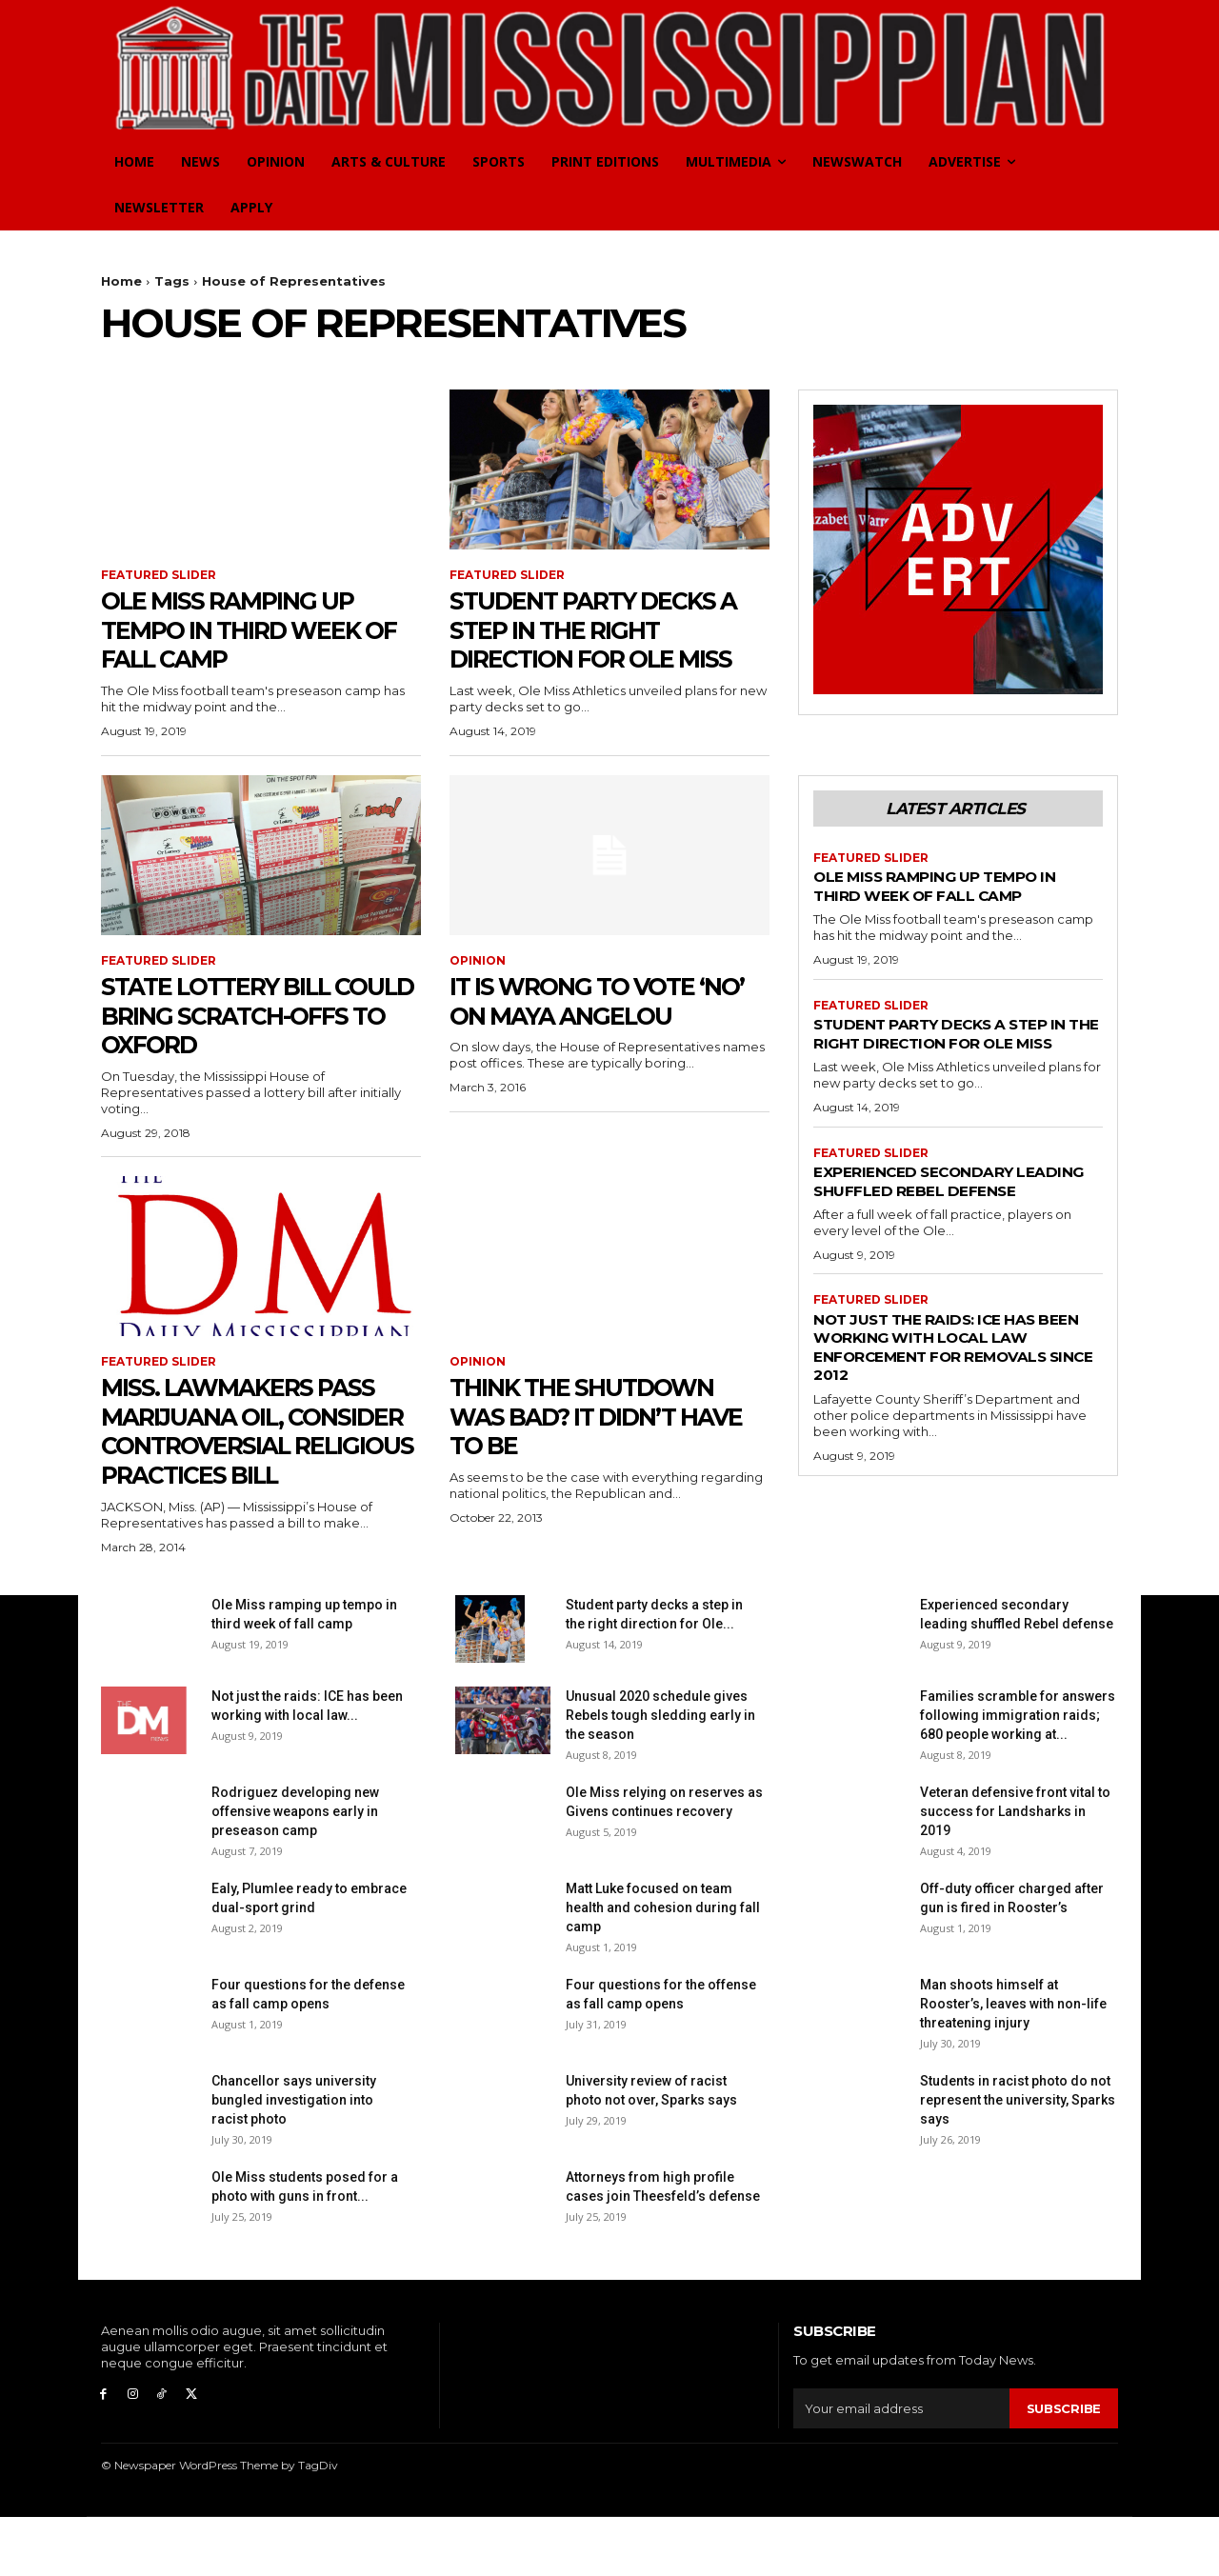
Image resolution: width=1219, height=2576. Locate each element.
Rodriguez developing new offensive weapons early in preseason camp (295, 1870)
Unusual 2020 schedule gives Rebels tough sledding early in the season (660, 1774)
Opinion (478, 961)
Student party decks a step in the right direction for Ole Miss (609, 629)
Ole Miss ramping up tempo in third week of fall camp (246, 629)
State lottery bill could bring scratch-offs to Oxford (255, 1015)
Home (121, 281)
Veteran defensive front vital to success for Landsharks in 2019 (1015, 1870)
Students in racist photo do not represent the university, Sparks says (1017, 2159)
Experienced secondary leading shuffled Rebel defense (923, 1209)
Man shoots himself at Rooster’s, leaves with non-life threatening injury (1013, 2062)
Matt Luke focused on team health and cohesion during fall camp (663, 1966)
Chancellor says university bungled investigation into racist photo (293, 2159)
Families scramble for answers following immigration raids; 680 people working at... (1017, 1774)
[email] (901, 2467)
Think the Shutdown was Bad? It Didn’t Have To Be (599, 1416)
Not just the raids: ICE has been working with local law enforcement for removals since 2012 (955, 1384)
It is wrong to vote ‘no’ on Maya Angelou (602, 1000)
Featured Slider (158, 575)
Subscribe (1064, 2466)
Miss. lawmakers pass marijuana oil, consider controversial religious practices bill (255, 1459)
